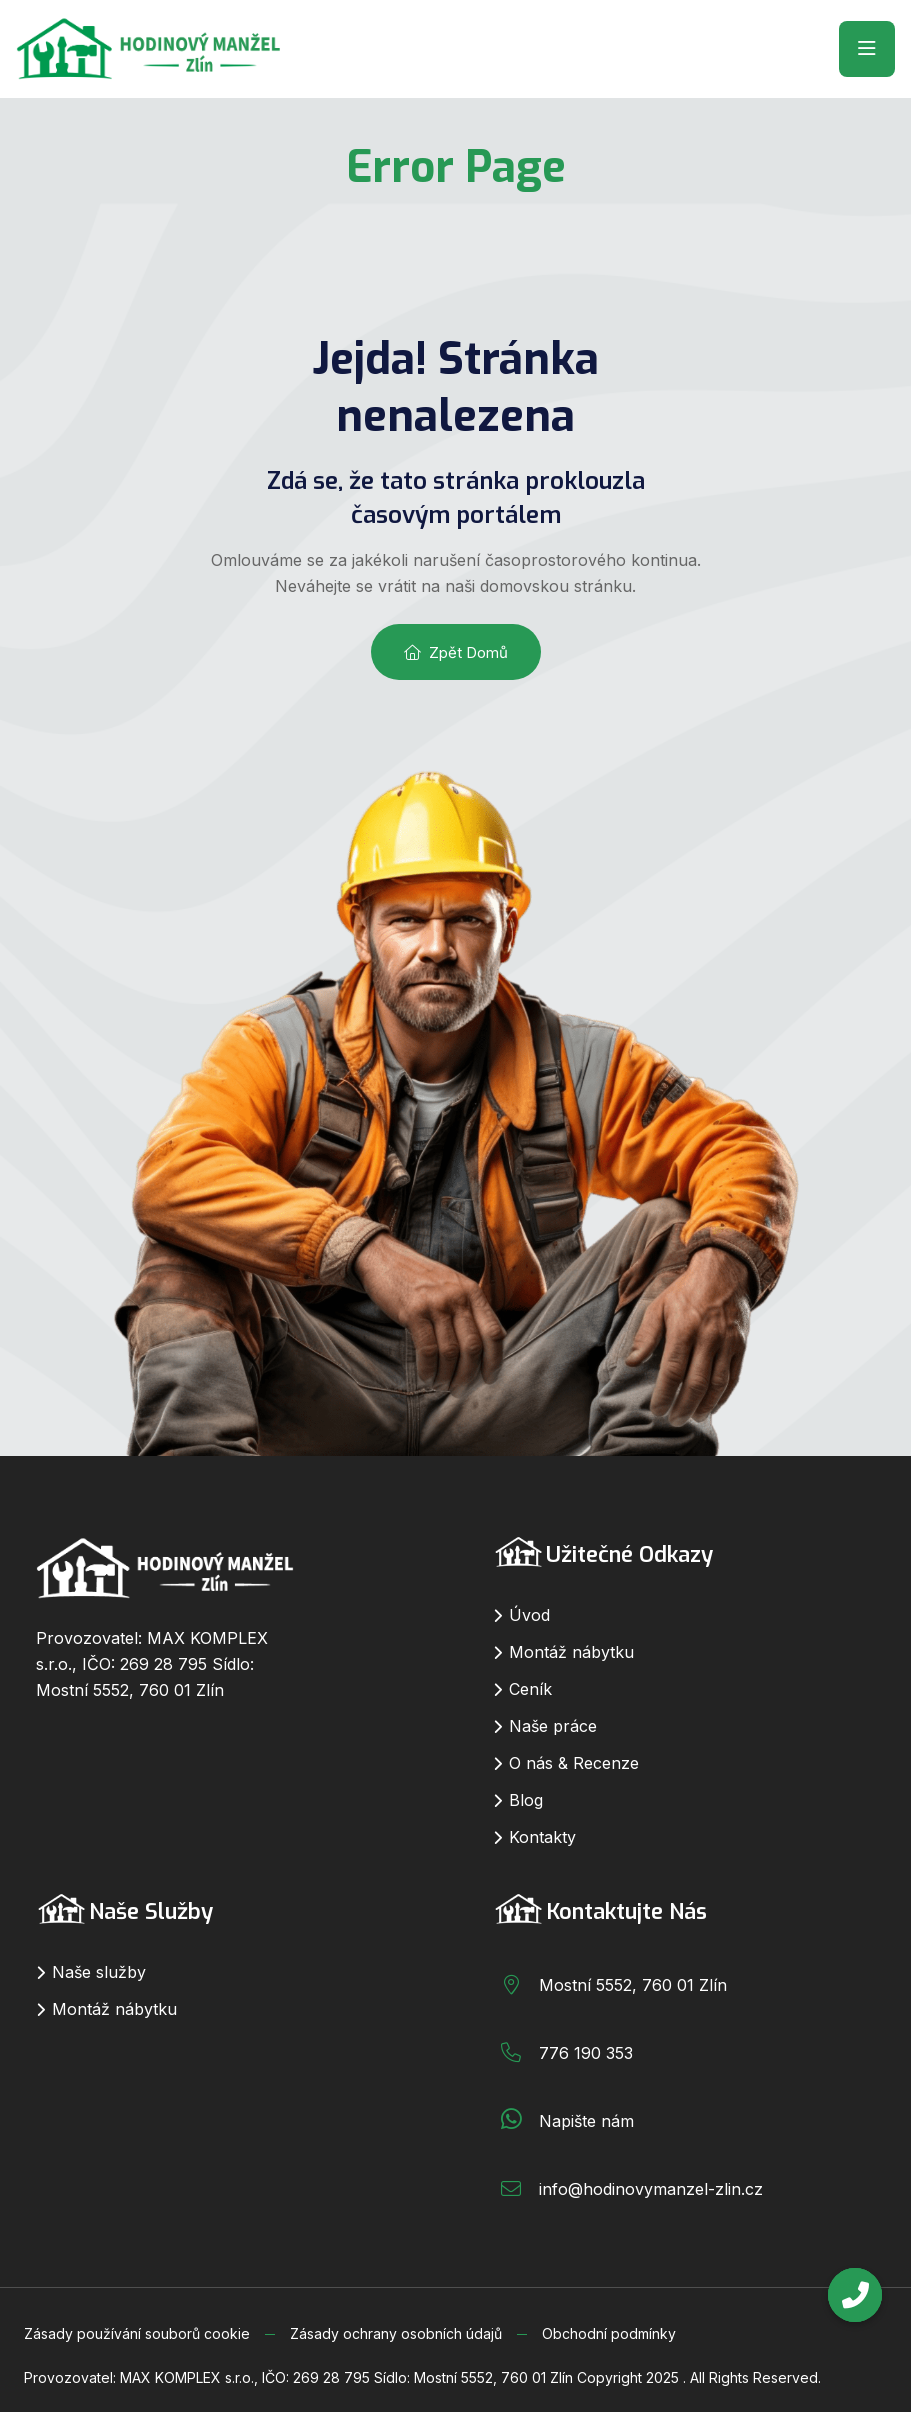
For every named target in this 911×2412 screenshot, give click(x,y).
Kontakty (542, 1837)
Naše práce (553, 1726)
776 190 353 (586, 2053)
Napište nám (586, 2121)
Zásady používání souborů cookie (137, 2333)
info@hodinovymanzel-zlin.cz (651, 2189)
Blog (526, 1800)
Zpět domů (456, 652)
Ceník (530, 1689)
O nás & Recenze (574, 1763)
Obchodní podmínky (609, 2333)
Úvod (529, 1615)
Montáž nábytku (571, 1652)
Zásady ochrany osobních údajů (396, 2333)
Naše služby (99, 1972)
